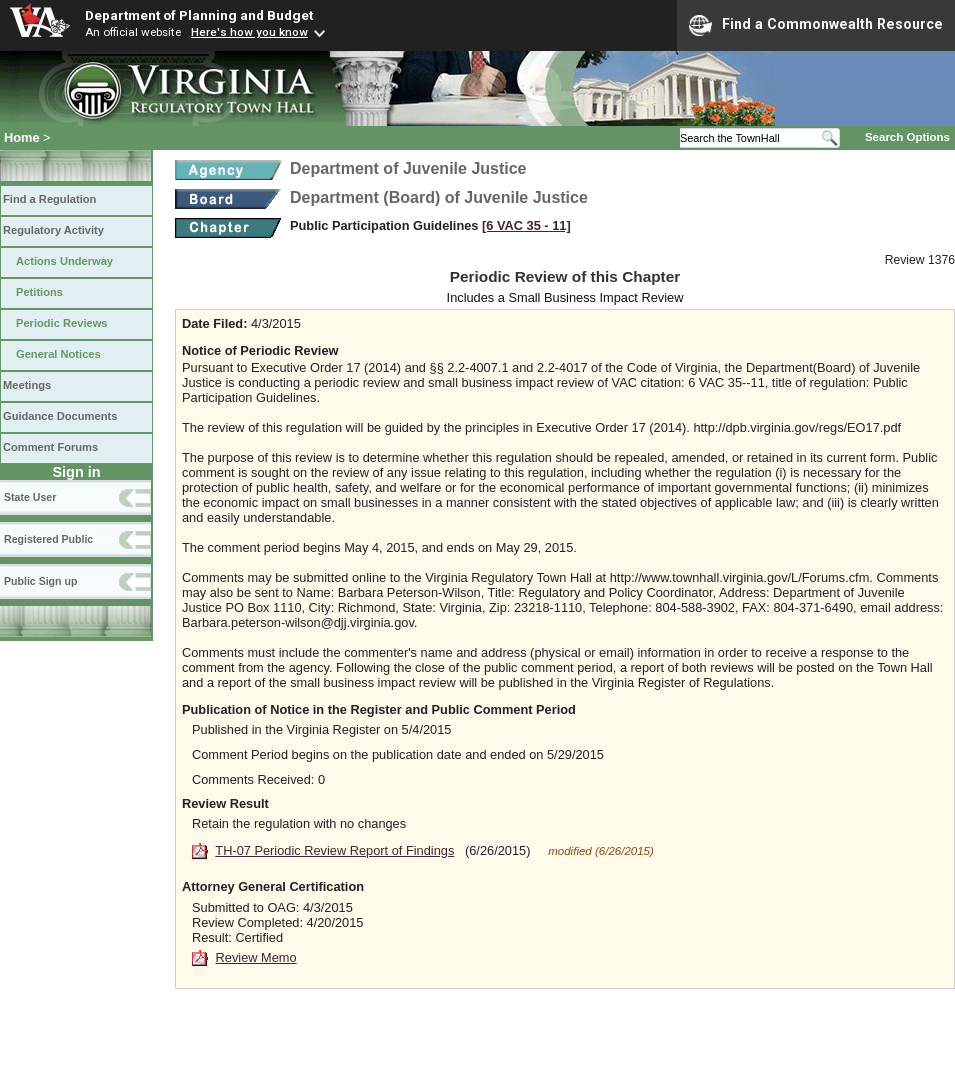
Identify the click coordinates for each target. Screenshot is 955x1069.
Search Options (907, 137)
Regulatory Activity (53, 230)
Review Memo (256, 957)
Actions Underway (64, 261)
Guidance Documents (60, 416)
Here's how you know (249, 32)
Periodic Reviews (62, 323)
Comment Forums (50, 447)
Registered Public (48, 539)
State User (30, 497)
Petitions (39, 292)
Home (22, 137)
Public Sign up (40, 581)
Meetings (27, 385)
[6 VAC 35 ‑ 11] (526, 225)
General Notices (58, 354)
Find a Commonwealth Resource (816, 25)
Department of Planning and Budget (199, 15)
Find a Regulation (49, 199)
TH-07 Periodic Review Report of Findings (334, 850)
